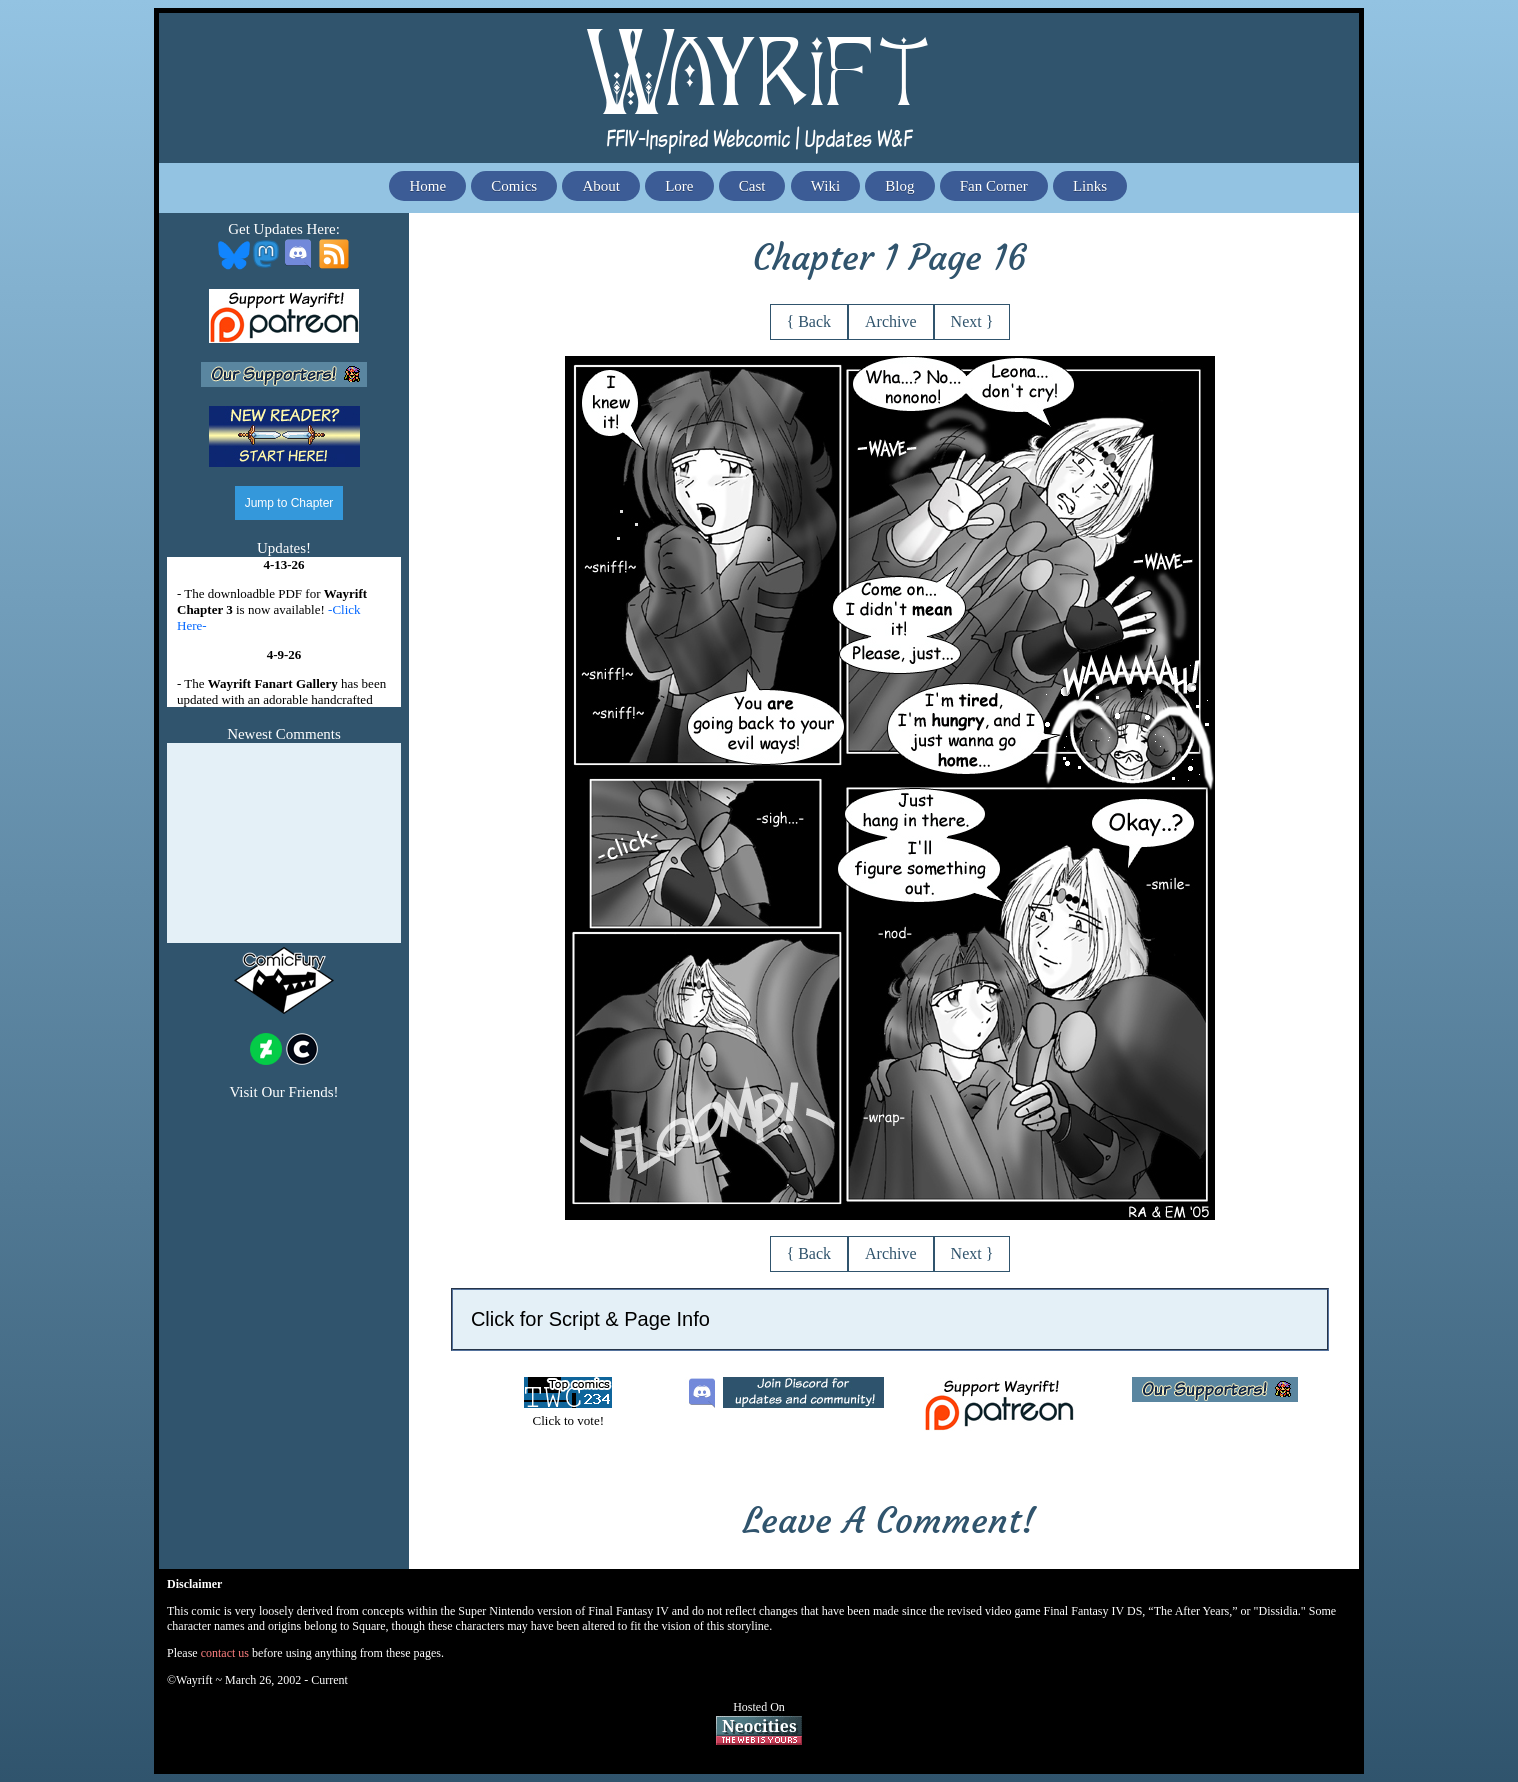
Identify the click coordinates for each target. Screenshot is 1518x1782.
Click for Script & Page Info (590, 1319)
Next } (972, 321)
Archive (891, 321)
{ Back (809, 321)
